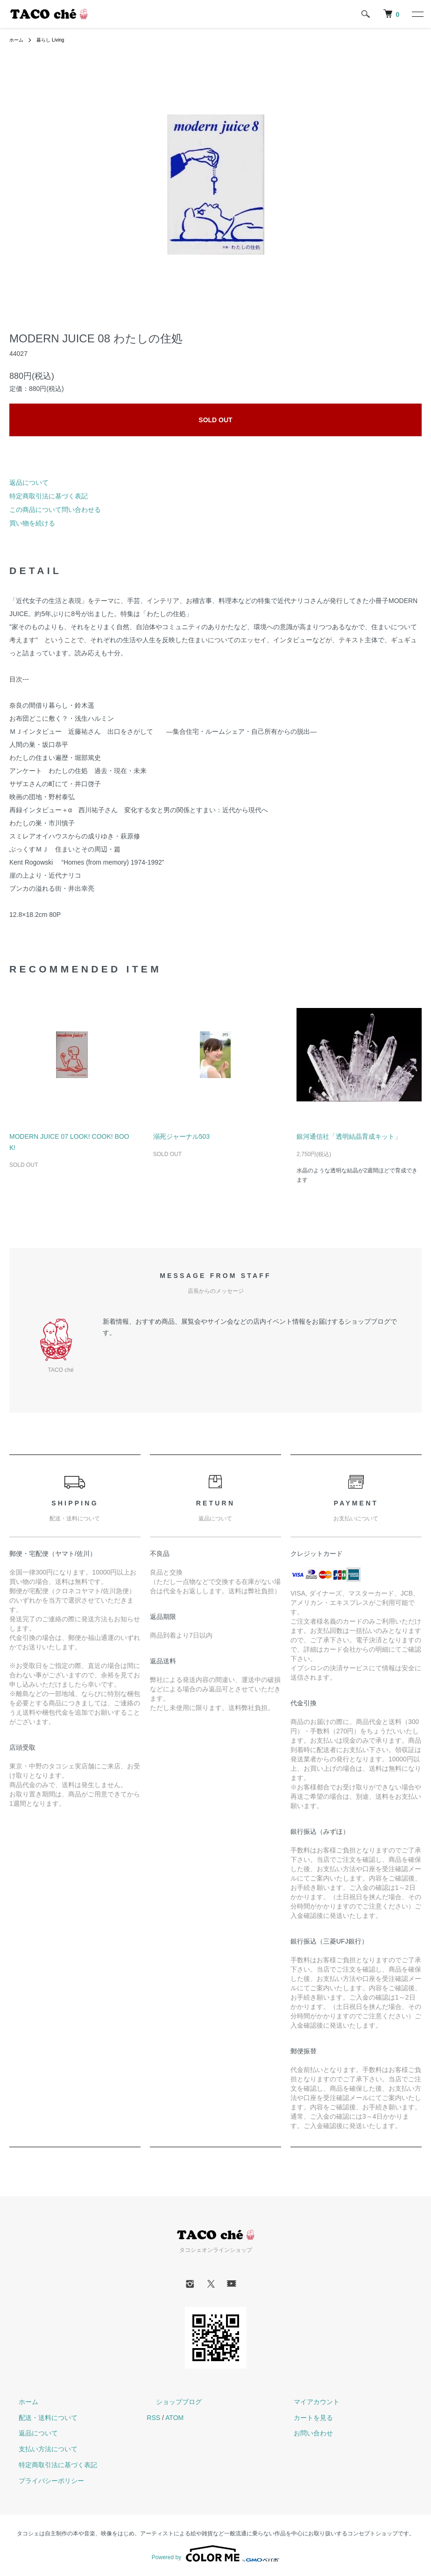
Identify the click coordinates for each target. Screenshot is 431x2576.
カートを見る (304, 2417)
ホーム (17, 39)
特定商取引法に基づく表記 (48, 496)
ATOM (174, 2417)
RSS (153, 2417)
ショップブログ (169, 2402)
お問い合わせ (304, 2433)
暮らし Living (55, 39)
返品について (29, 482)
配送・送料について (38, 2417)
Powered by (215, 2553)
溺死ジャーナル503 (181, 1136)
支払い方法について (38, 2449)
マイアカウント (307, 2402)
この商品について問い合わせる (55, 509)
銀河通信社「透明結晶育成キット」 (349, 1136)
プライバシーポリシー (42, 2480)
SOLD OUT (215, 420)
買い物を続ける (32, 523)
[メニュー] (417, 14)
